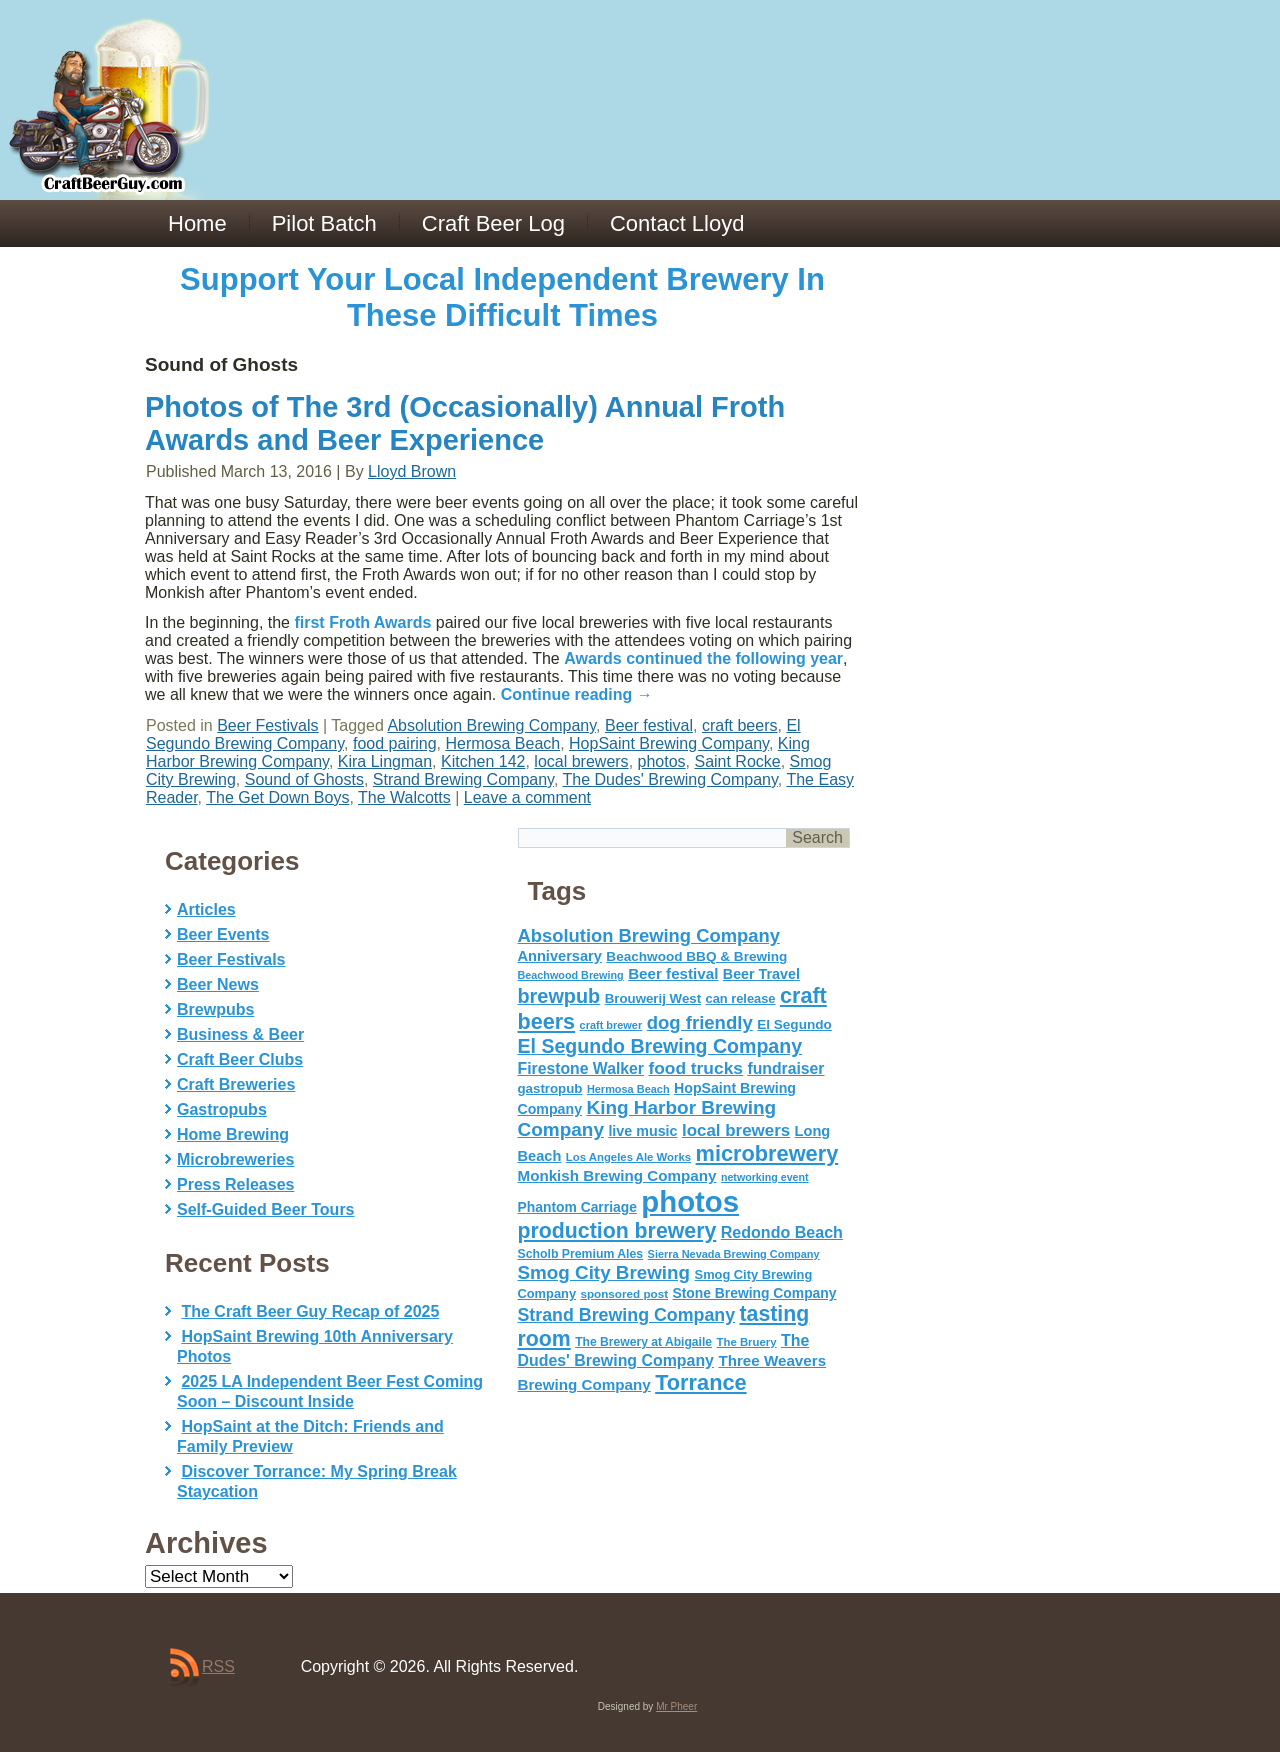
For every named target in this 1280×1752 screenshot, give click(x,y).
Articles (206, 909)
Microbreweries (235, 1159)
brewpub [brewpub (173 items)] (559, 996)
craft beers (740, 725)
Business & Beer (240, 1034)
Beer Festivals (267, 725)
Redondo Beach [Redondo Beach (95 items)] (782, 1232)
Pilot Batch (324, 223)
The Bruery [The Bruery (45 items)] (747, 1342)
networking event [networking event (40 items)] (765, 1177)
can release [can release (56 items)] (741, 998)
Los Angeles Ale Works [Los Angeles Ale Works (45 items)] (628, 1157)
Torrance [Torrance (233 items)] (700, 1382)
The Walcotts (404, 797)
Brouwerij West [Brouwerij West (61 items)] (653, 998)
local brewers (581, 761)
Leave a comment (527, 797)
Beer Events (223, 934)
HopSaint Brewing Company (669, 743)
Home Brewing (233, 1134)
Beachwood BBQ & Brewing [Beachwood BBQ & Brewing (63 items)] (696, 956)
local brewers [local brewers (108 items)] (736, 1130)
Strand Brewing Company (463, 779)
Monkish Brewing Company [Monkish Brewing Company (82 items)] (617, 1175)
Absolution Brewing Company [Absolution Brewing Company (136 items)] (649, 935)
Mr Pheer (676, 1706)
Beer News (218, 984)
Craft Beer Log (493, 223)
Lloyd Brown (412, 471)
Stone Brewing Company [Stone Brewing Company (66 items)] (754, 1293)
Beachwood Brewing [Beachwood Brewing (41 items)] (571, 975)
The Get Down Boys (277, 797)
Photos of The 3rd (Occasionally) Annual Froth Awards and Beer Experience (465, 423)
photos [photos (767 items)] (690, 1201)
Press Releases (235, 1184)
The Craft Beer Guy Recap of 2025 (310, 1311)
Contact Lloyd (677, 223)
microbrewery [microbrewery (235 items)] (767, 1153)
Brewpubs (215, 1009)
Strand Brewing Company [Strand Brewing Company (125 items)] (627, 1315)
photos (662, 761)
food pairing (395, 743)
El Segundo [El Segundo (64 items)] (794, 1024)
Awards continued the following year (703, 658)
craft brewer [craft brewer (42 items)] (611, 1025)
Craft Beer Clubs (240, 1059)
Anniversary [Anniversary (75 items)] (560, 956)
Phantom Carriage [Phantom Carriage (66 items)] (577, 1207)
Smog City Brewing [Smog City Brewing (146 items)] (604, 1272)
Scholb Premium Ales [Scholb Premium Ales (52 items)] (581, 1254)
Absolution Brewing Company (491, 725)
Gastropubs (222, 1109)
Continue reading (577, 694)
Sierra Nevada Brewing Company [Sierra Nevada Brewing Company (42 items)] (734, 1254)
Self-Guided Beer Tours (266, 1209)
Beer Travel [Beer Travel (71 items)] (761, 974)
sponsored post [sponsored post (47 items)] (624, 1293)
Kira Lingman (385, 761)
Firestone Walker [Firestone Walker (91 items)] (581, 1068)
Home (197, 223)
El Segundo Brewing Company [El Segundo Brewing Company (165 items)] (660, 1046)
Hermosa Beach (502, 743)
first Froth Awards (362, 622)
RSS (218, 1666)
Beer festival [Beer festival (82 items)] (673, 973)
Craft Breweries (236, 1084)
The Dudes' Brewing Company (670, 779)
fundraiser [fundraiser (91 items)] (785, 1068)
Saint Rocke (737, 761)
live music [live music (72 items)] (642, 1131)
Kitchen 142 (483, 761)
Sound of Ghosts (304, 779)
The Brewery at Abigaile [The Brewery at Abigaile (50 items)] (643, 1342)
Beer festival (649, 725)
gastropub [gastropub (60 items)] (550, 1088)
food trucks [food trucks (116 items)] (695, 1068)
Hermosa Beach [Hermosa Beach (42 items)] (628, 1089)
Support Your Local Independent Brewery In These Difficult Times (502, 297)
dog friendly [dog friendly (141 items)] (700, 1022)
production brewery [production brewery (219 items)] (617, 1231)
